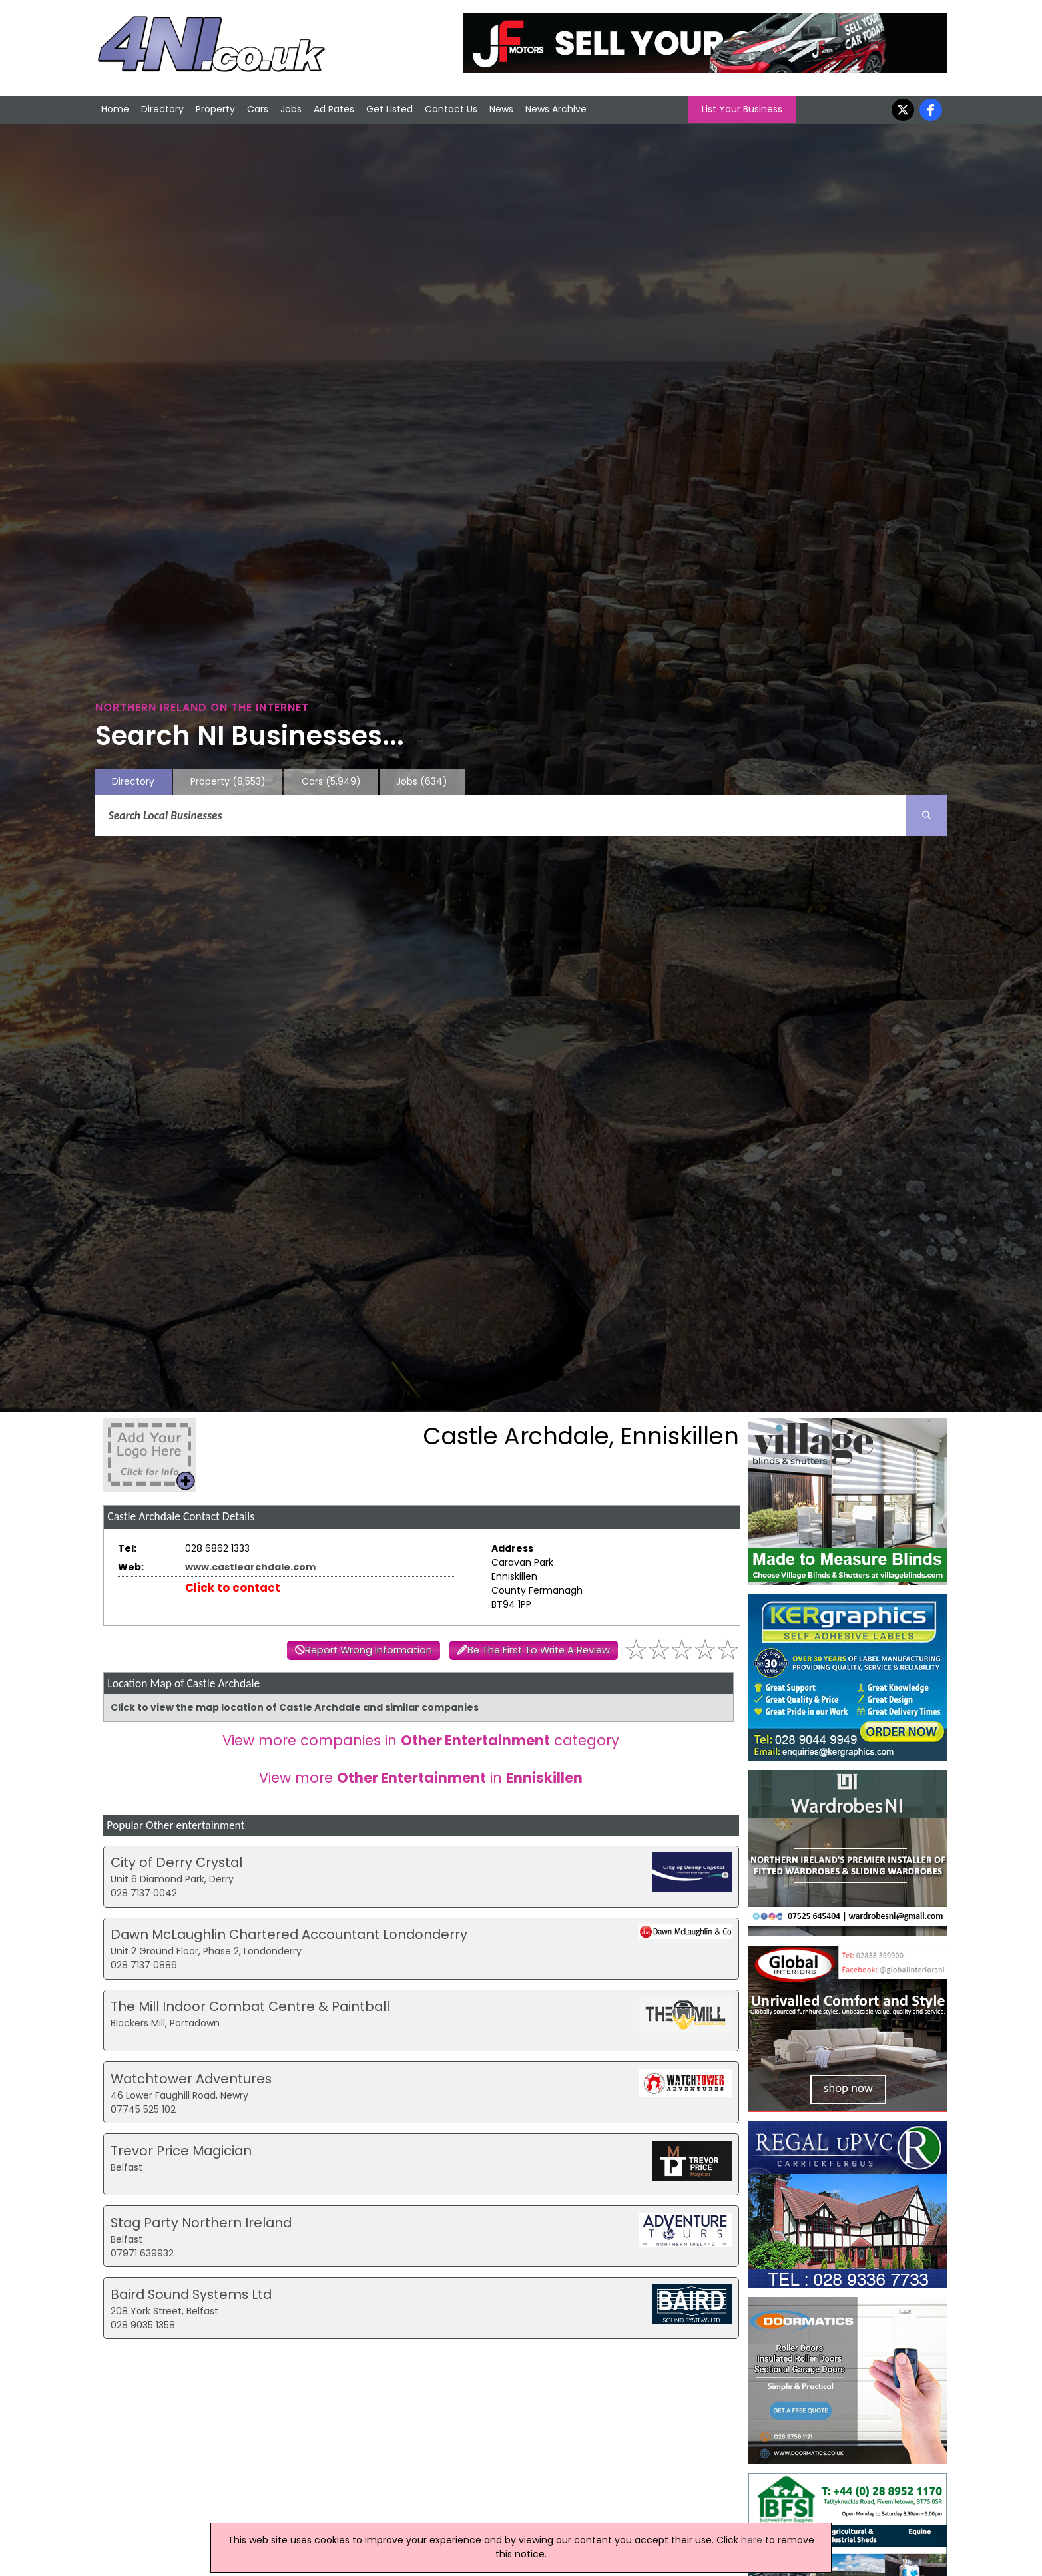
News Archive (556, 109)
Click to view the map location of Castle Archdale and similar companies (295, 1707)
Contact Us (451, 109)
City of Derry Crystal (176, 1862)
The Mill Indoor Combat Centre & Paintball (250, 2006)
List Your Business (742, 109)
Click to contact (232, 1588)
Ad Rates (334, 109)
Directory (162, 109)
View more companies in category (420, 1740)
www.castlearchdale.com (250, 1567)
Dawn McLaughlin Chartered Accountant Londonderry (289, 1934)
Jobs (291, 109)
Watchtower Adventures (191, 2078)
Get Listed (389, 109)
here (751, 2540)
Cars (257, 109)
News (501, 109)
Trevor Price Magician (181, 2150)
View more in (421, 1777)
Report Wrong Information (368, 1650)
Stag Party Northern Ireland (201, 2222)
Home (115, 109)
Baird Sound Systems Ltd (191, 2294)
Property (215, 109)
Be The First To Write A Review (538, 1650)
